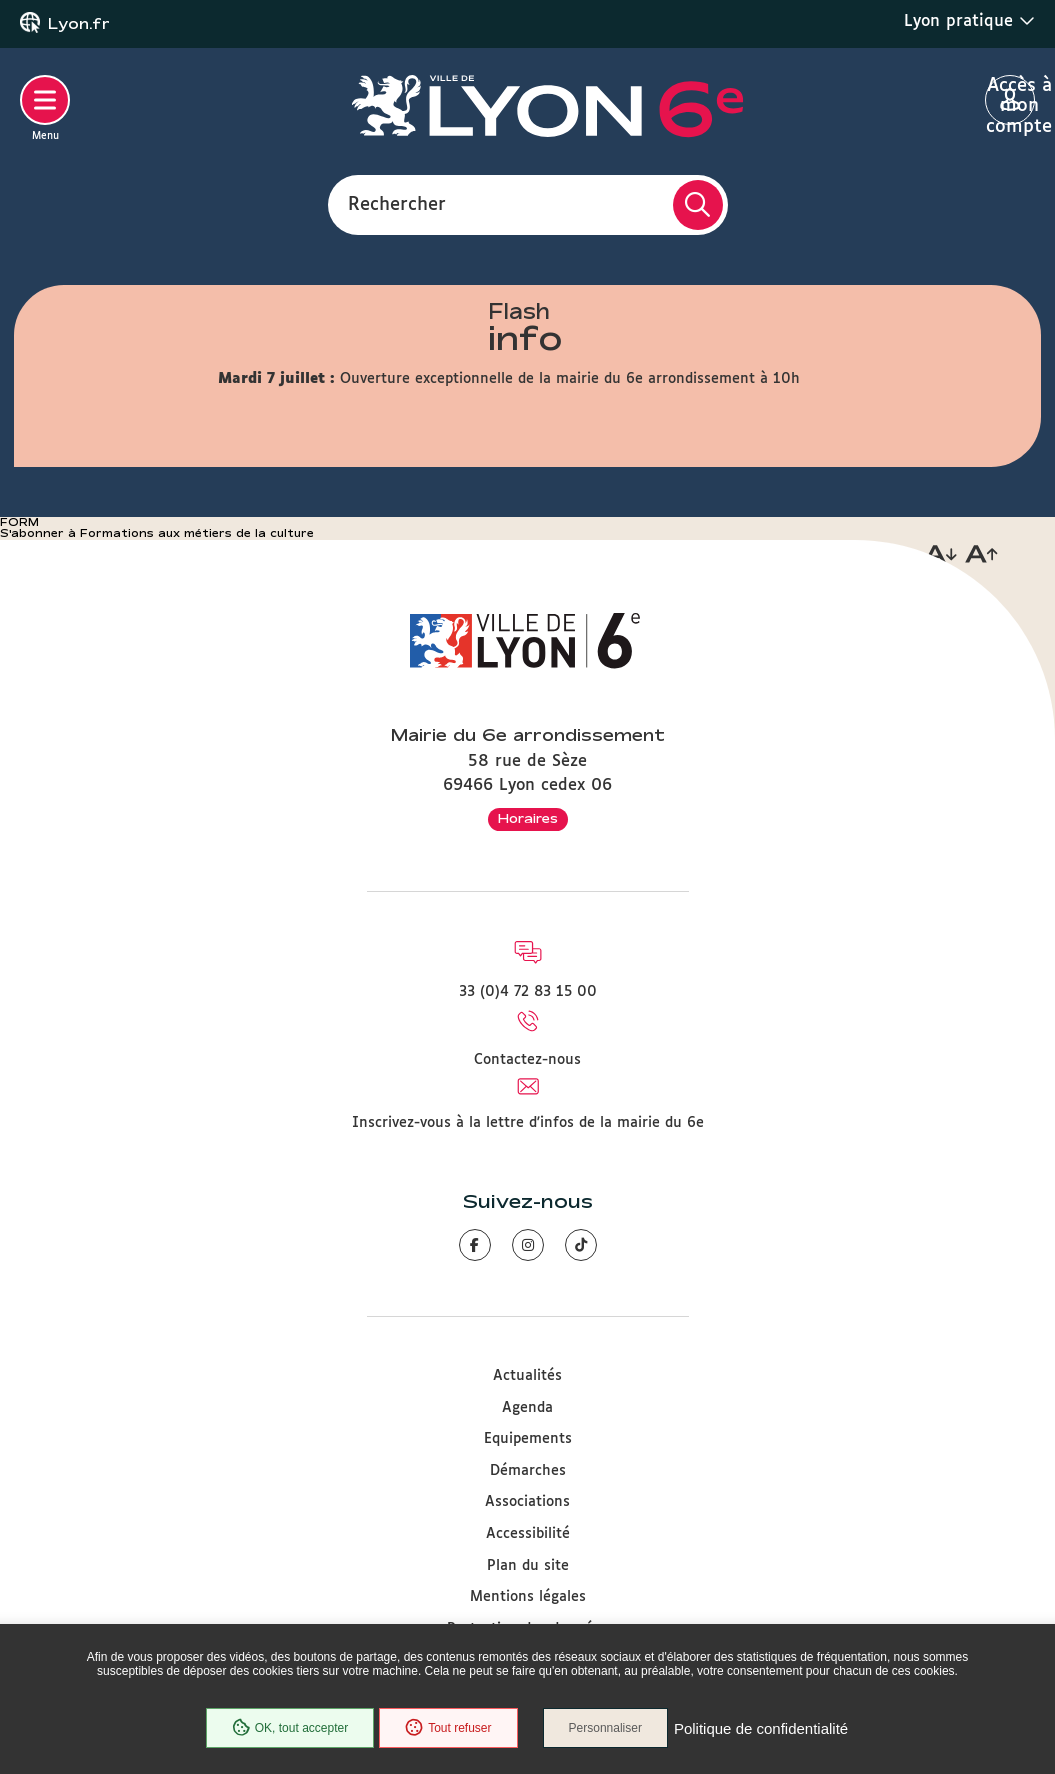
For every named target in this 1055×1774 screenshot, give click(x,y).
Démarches (528, 1471)
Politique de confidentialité (761, 1728)
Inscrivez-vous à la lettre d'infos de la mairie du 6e (528, 1123)
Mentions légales (528, 1597)
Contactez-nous (527, 1060)
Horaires (528, 818)
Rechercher (397, 204)
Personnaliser (605, 1728)
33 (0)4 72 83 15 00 (528, 992)
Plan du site (528, 1566)
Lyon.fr (79, 24)
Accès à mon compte (1010, 101)
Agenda (527, 1408)
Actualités (527, 1376)
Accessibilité (528, 1534)
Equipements (528, 1439)
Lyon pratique (969, 21)
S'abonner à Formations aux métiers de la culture (157, 533)
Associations (527, 1502)
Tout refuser (448, 1728)
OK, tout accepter (290, 1728)
